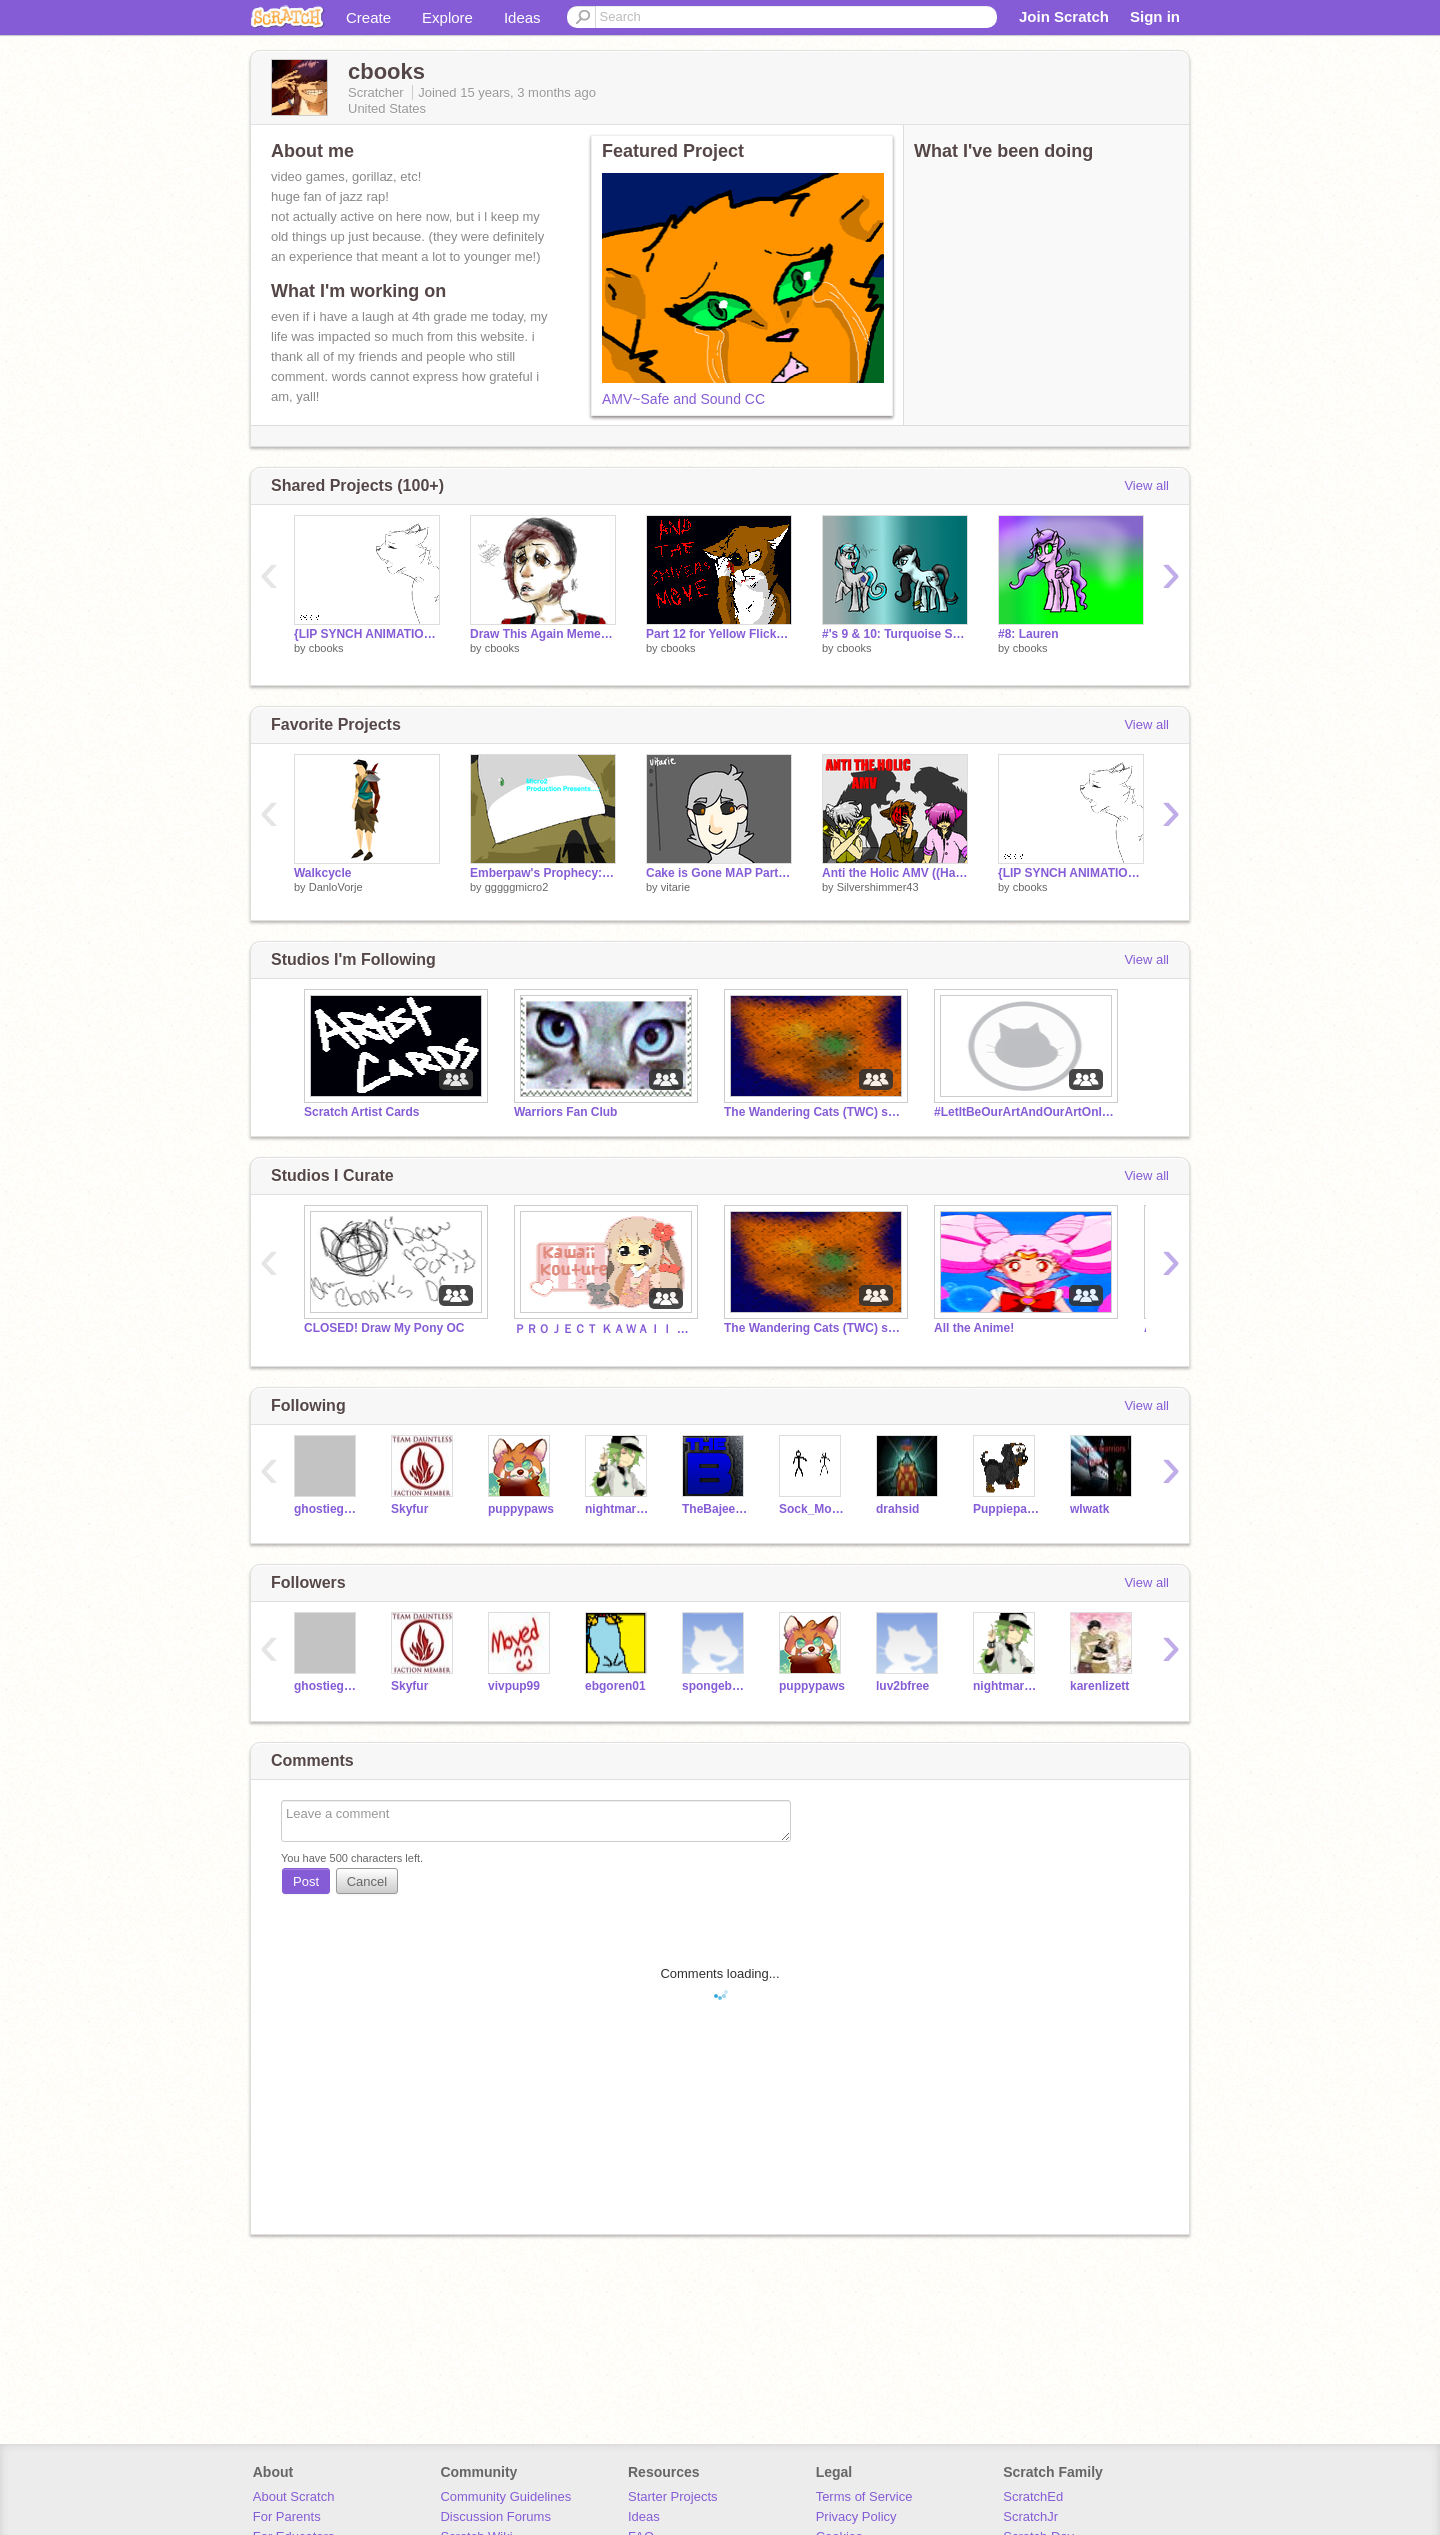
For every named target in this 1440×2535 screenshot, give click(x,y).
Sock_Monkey (812, 1509)
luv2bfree (902, 1686)
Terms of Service (864, 2496)
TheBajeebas (715, 1509)
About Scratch (294, 2496)
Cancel (367, 1881)
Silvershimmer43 (878, 887)
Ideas (522, 17)
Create (368, 17)
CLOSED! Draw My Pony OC (384, 1328)
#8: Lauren (1028, 634)
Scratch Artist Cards (361, 1112)
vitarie (675, 887)
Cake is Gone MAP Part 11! (719, 873)
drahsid (897, 1509)
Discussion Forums (495, 2516)
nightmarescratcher (618, 1509)
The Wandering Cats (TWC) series (814, 1112)
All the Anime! (974, 1328)
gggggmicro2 (517, 887)
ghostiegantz (327, 1509)
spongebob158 (715, 1686)
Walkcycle (323, 873)
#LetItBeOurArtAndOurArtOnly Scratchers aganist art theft (1024, 1112)
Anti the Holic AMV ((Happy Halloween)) (895, 873)
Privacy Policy (856, 2516)
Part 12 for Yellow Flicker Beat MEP (719, 634)
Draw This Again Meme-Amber (543, 634)
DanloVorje (336, 887)
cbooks (326, 648)
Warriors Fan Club (565, 1112)
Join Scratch (1064, 16)
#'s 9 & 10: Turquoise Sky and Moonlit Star (895, 634)
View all (1146, 485)
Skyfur (409, 1509)
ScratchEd (1033, 2496)
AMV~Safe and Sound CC (683, 399)
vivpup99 (514, 1686)
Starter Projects (673, 2496)
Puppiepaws (1006, 1509)
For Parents (287, 2516)
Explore (447, 17)
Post (306, 1881)
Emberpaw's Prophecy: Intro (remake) (543, 873)
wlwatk (1089, 1509)
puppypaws (521, 1509)
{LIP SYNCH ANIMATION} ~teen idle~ (367, 634)
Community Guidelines (505, 2496)
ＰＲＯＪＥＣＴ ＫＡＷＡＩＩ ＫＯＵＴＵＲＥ (604, 1329)
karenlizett (1099, 1686)
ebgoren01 (615, 1686)
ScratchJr (1030, 2516)
